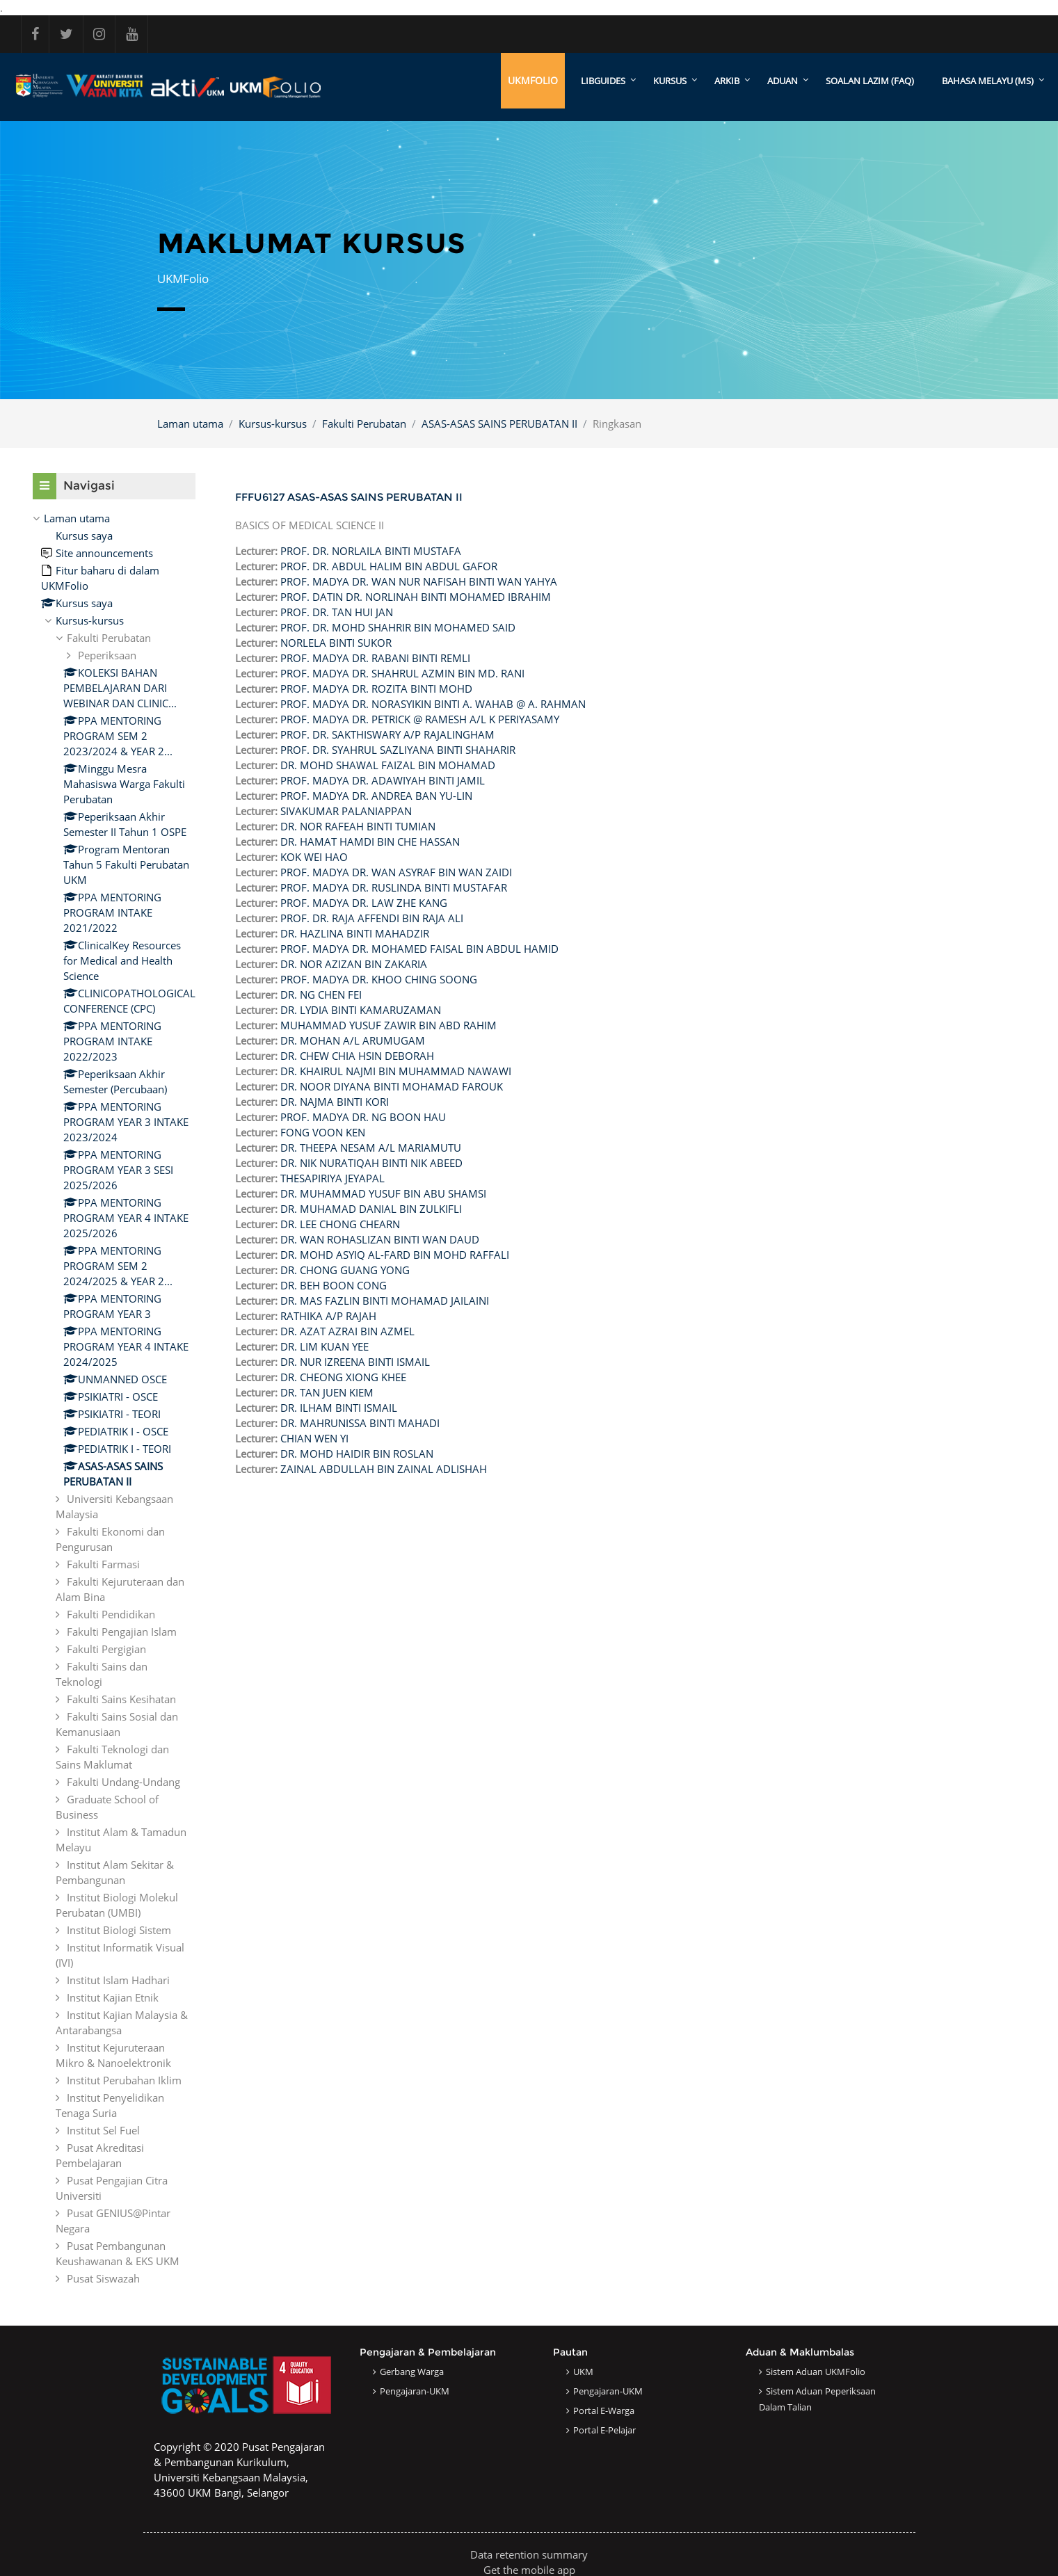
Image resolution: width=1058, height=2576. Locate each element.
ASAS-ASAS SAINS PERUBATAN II (499, 423)
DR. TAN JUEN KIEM (327, 1392)
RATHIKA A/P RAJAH (328, 1316)
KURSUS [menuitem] (670, 80)
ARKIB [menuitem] (726, 80)
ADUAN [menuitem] (782, 80)
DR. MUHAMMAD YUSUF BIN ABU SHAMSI (383, 1193)
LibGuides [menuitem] (603, 80)
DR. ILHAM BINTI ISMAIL (338, 1408)
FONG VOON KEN (322, 1132)
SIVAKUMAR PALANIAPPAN (346, 811)
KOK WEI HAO (314, 857)
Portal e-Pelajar (604, 2430)
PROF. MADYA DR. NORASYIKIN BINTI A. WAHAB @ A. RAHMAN (433, 704)
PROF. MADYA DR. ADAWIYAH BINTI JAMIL (382, 780)
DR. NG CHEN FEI (321, 994)
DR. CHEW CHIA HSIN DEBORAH (357, 1056)
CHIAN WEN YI (314, 1438)
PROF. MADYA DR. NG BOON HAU (363, 1117)
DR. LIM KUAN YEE (324, 1346)
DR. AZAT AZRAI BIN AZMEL (347, 1331)
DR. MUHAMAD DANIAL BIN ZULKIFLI (371, 1209)
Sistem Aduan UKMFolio (815, 2371)
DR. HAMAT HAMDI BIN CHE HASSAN (370, 841)
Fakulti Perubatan (364, 423)
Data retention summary (529, 2554)
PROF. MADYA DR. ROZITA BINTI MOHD (376, 688)
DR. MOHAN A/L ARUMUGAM (352, 1040)
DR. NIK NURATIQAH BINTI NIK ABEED (371, 1163)
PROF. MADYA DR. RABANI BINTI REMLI (375, 658)
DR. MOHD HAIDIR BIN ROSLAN (356, 1453)
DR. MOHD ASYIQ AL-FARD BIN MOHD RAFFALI (394, 1255)
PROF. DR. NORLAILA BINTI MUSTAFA (370, 551)
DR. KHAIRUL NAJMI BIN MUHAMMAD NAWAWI (395, 1071)
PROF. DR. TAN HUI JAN (336, 612)
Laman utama (190, 423)
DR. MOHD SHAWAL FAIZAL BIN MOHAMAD (387, 765)
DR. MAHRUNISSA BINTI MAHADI (360, 1423)
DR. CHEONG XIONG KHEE (343, 1377)
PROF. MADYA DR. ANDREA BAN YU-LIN (376, 796)
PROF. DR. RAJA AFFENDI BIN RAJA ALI (371, 918)
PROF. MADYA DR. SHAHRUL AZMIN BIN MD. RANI (402, 673)
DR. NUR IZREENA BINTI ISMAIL (355, 1362)
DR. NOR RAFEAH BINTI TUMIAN (357, 826)
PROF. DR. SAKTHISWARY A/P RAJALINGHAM (387, 734)
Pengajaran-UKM (414, 2391)
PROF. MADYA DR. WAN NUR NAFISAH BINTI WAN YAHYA (418, 581)
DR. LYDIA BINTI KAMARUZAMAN (360, 1010)
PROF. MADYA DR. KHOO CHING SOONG (378, 979)
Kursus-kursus (273, 423)
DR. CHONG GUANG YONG (345, 1270)
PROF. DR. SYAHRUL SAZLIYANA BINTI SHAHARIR (397, 750)
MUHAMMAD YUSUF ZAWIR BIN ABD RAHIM (388, 1025)
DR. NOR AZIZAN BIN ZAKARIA (353, 964)
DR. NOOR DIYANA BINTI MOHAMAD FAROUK (391, 1086)
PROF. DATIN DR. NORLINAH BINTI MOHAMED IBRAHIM (415, 597)
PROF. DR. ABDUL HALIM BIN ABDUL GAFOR (388, 566)
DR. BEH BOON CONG (333, 1285)
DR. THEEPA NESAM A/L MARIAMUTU (370, 1147)
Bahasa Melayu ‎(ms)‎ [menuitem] (988, 80)
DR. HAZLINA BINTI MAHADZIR (354, 933)
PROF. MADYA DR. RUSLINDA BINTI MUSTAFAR (393, 887)
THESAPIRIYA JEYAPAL (332, 1178)
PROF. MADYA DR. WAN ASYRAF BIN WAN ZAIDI (396, 872)
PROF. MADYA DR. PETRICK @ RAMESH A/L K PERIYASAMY (419, 719)
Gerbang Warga (412, 2371)
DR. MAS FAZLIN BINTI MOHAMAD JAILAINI (384, 1300)
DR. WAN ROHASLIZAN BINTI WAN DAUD (379, 1239)
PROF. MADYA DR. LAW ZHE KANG (363, 903)
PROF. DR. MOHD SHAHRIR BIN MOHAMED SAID (397, 627)
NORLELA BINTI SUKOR (336, 643)
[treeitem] (114, 1398)
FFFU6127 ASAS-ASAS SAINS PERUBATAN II (349, 497)
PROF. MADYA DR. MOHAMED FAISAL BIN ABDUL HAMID (419, 949)
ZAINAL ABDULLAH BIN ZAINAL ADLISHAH (383, 1469)
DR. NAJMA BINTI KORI (334, 1102)
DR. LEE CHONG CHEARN (340, 1224)
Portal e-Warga (603, 2410)
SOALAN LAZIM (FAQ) (870, 80)
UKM (583, 2371)
